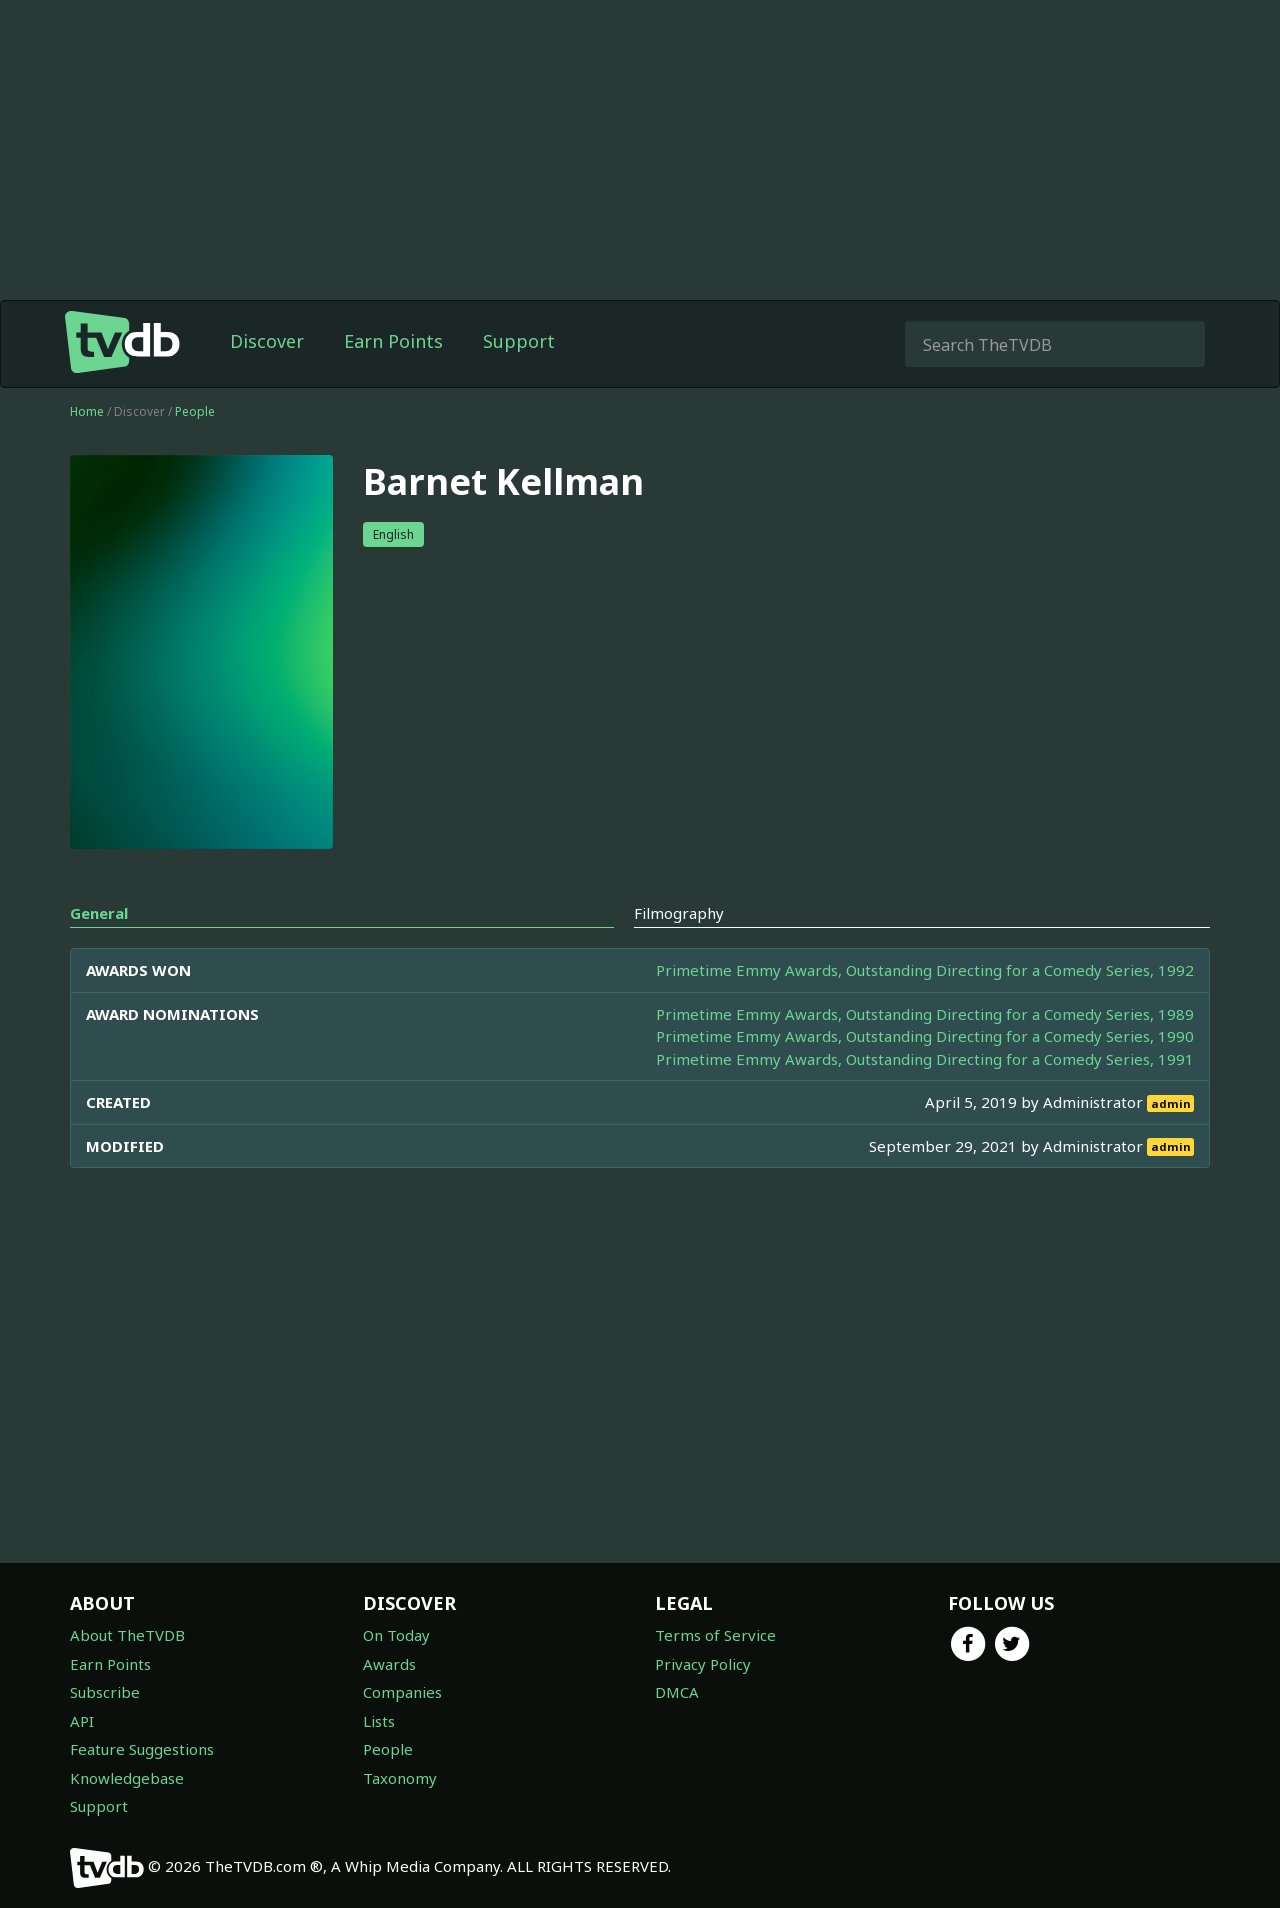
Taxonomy (400, 1778)
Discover (267, 341)
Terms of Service (715, 1635)
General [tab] (99, 913)
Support (519, 341)
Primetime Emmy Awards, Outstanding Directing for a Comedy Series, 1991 (925, 1059)
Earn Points (393, 341)
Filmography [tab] (679, 913)
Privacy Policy (703, 1664)
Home (87, 411)
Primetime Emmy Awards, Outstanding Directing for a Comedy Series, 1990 (925, 1036)
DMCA (677, 1692)
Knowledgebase (127, 1778)
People (195, 411)
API (82, 1721)
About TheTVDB (127, 1635)
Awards (389, 1664)
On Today (396, 1635)
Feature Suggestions (142, 1749)
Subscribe (105, 1692)
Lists (379, 1721)
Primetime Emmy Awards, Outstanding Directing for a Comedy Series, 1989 (925, 1014)
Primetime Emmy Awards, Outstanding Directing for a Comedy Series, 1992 (925, 970)
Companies (402, 1692)
